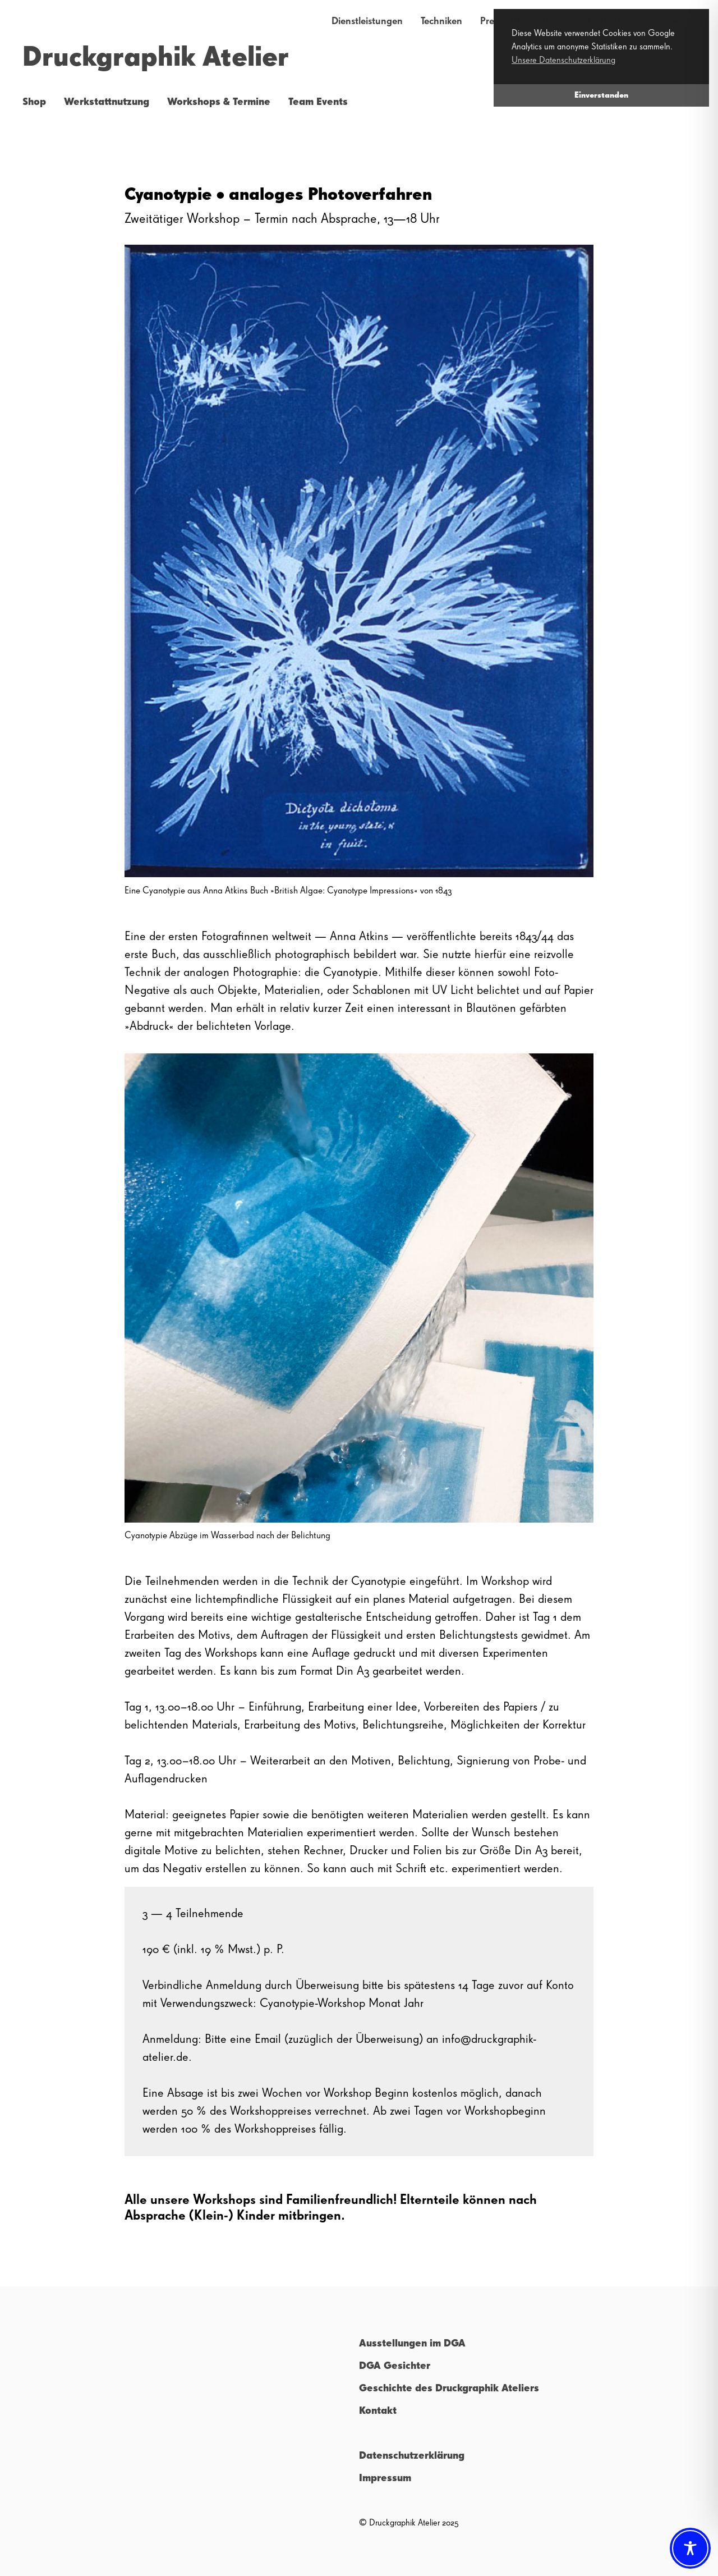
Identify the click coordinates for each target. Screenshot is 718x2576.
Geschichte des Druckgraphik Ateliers (449, 2389)
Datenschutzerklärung (411, 2456)
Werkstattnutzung (106, 102)
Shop (34, 102)
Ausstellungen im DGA (412, 2344)
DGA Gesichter (394, 2366)
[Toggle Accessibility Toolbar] (690, 2548)
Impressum (385, 2478)
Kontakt (378, 2411)
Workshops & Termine (218, 102)
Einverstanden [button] (601, 95)
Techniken (441, 21)
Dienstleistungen (367, 21)
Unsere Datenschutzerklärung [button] (563, 60)
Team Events (318, 102)
